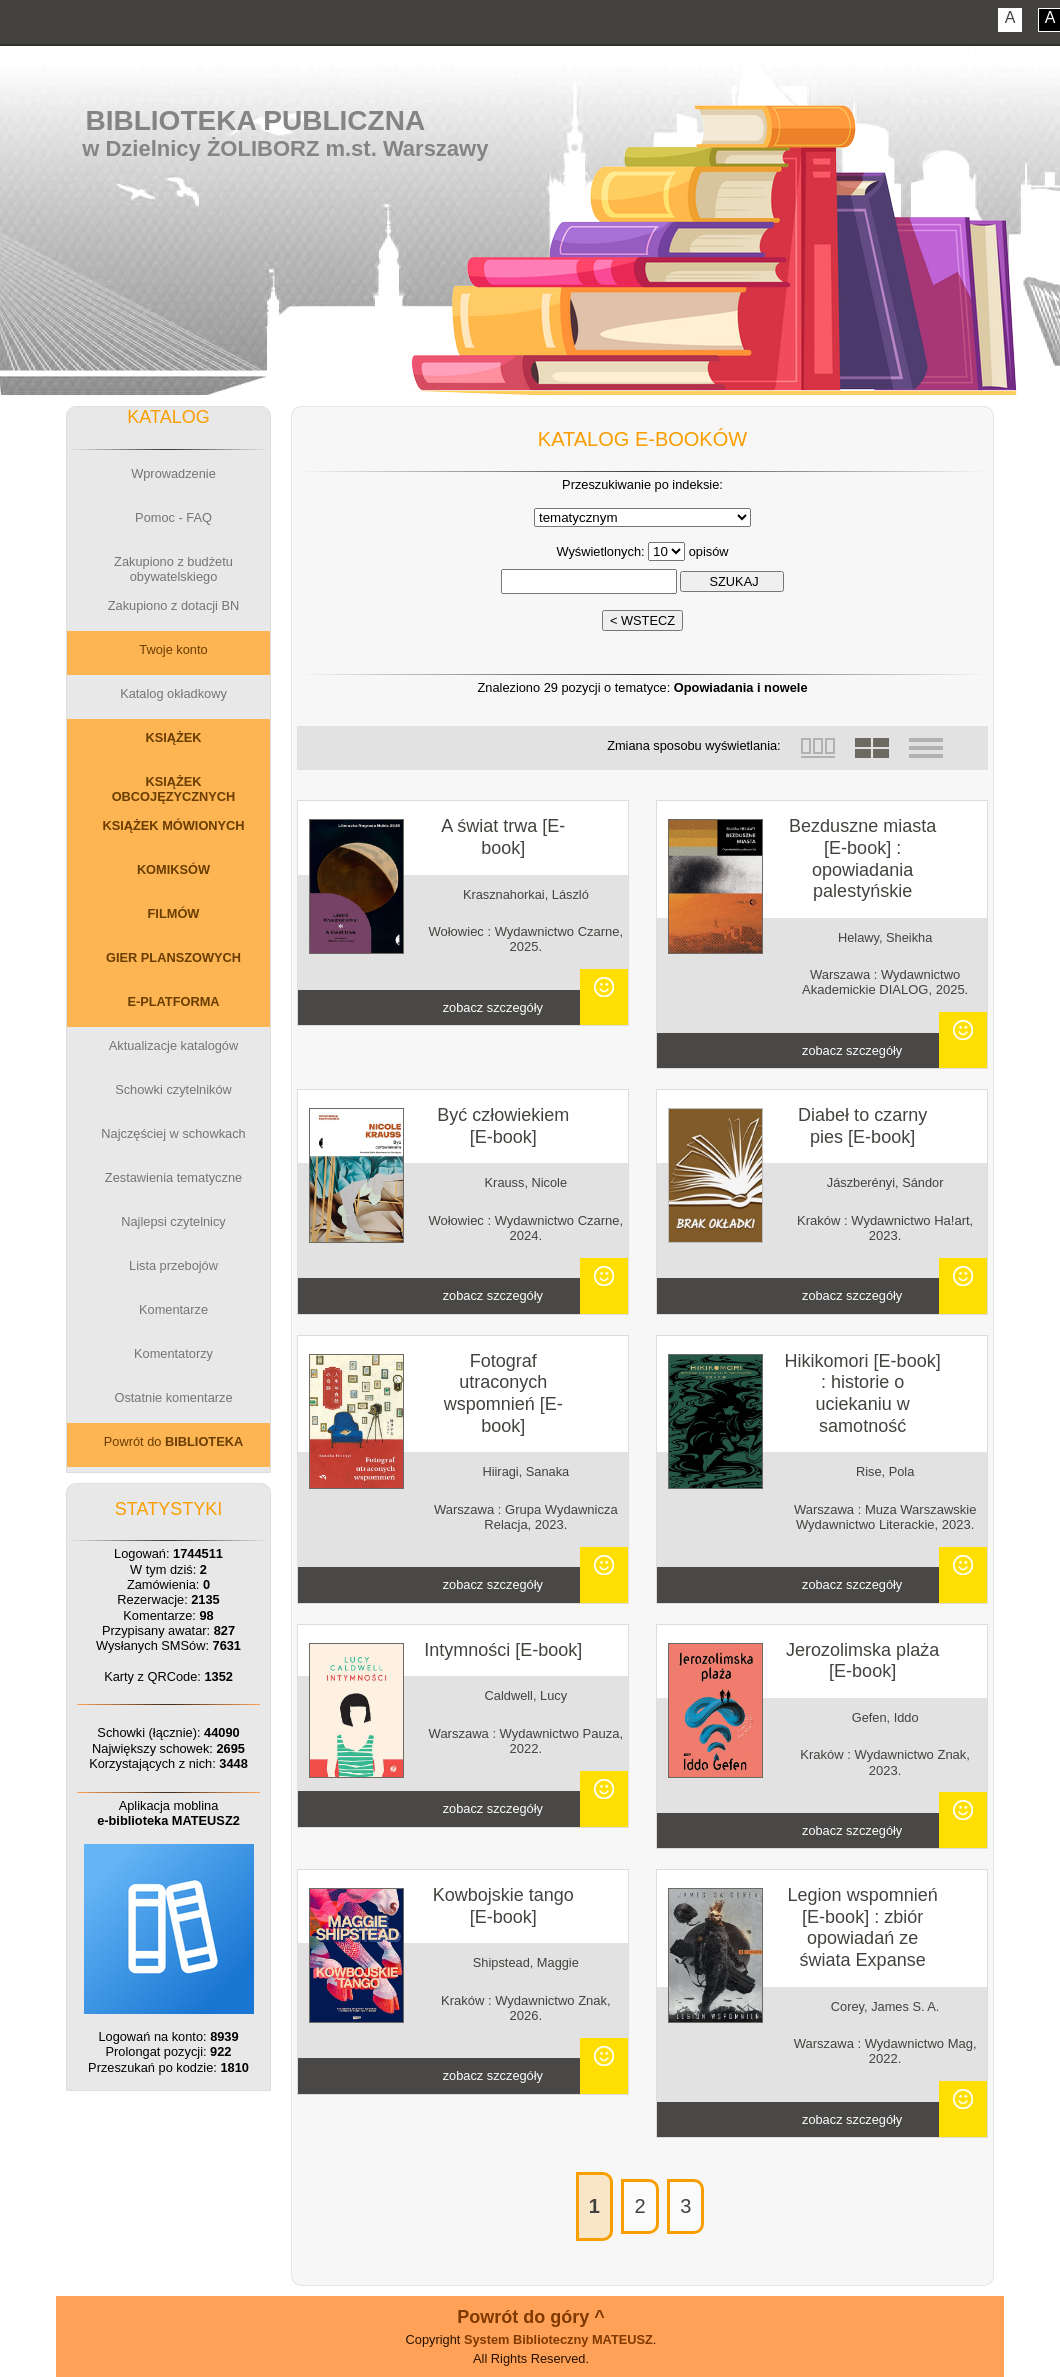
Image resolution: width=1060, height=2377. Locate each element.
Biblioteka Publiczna (256, 120)
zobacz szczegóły (493, 1007)
